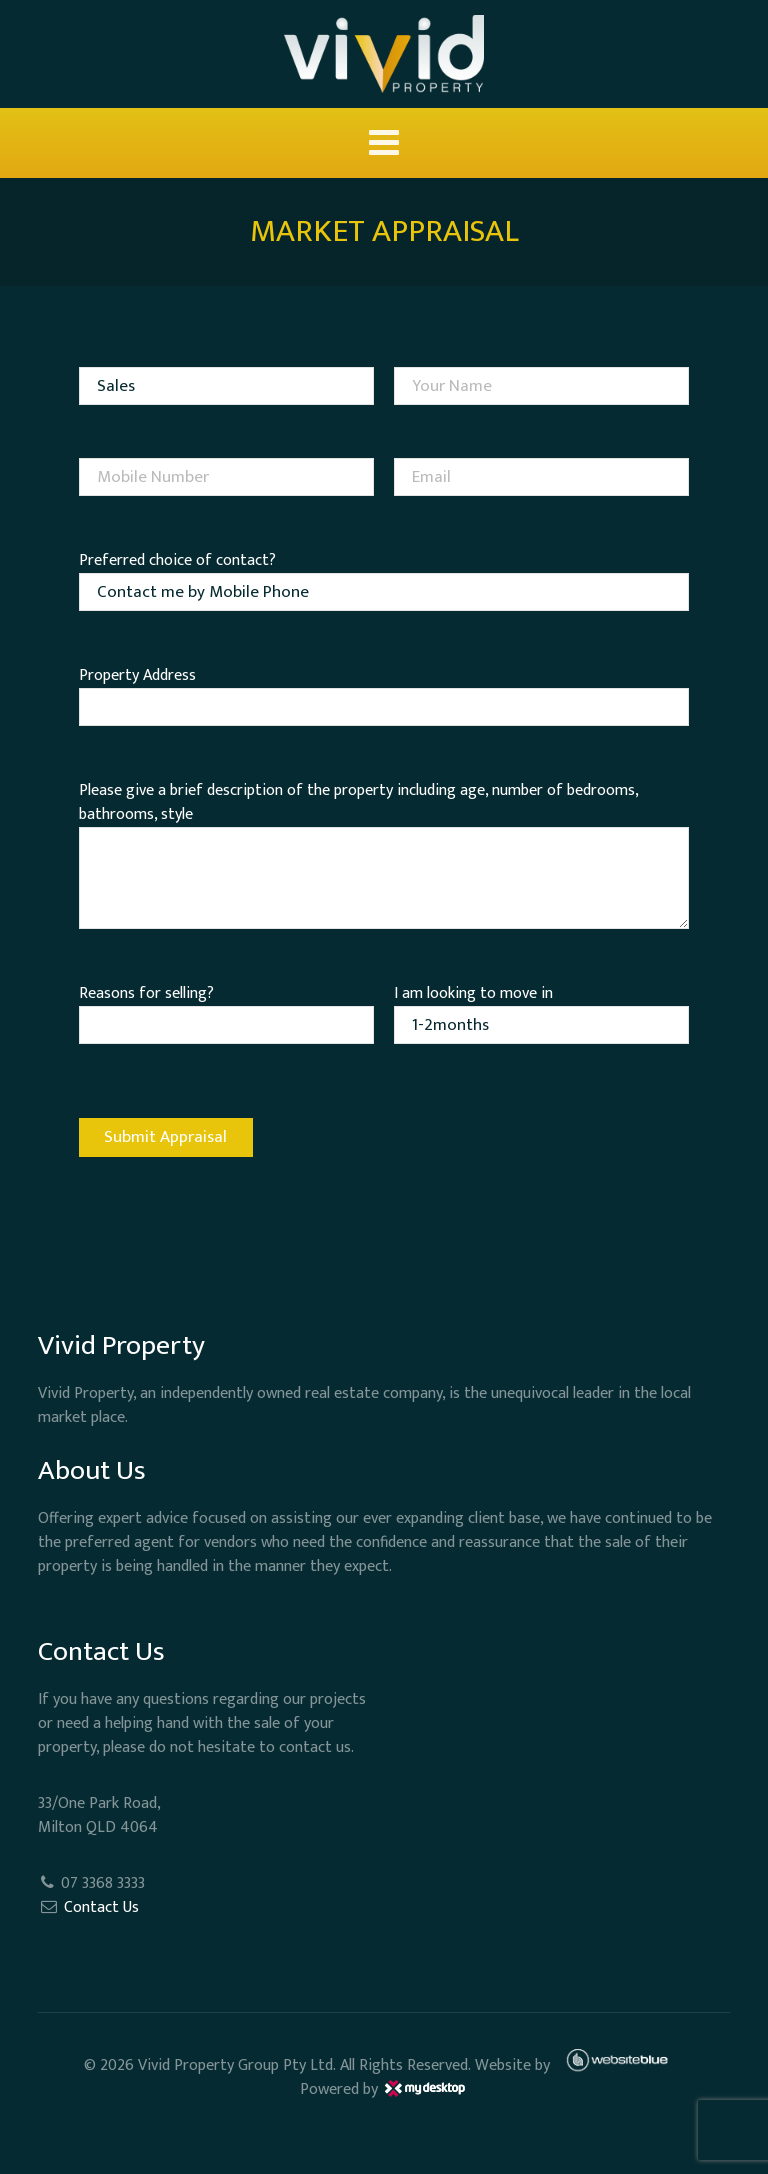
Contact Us (101, 1907)
